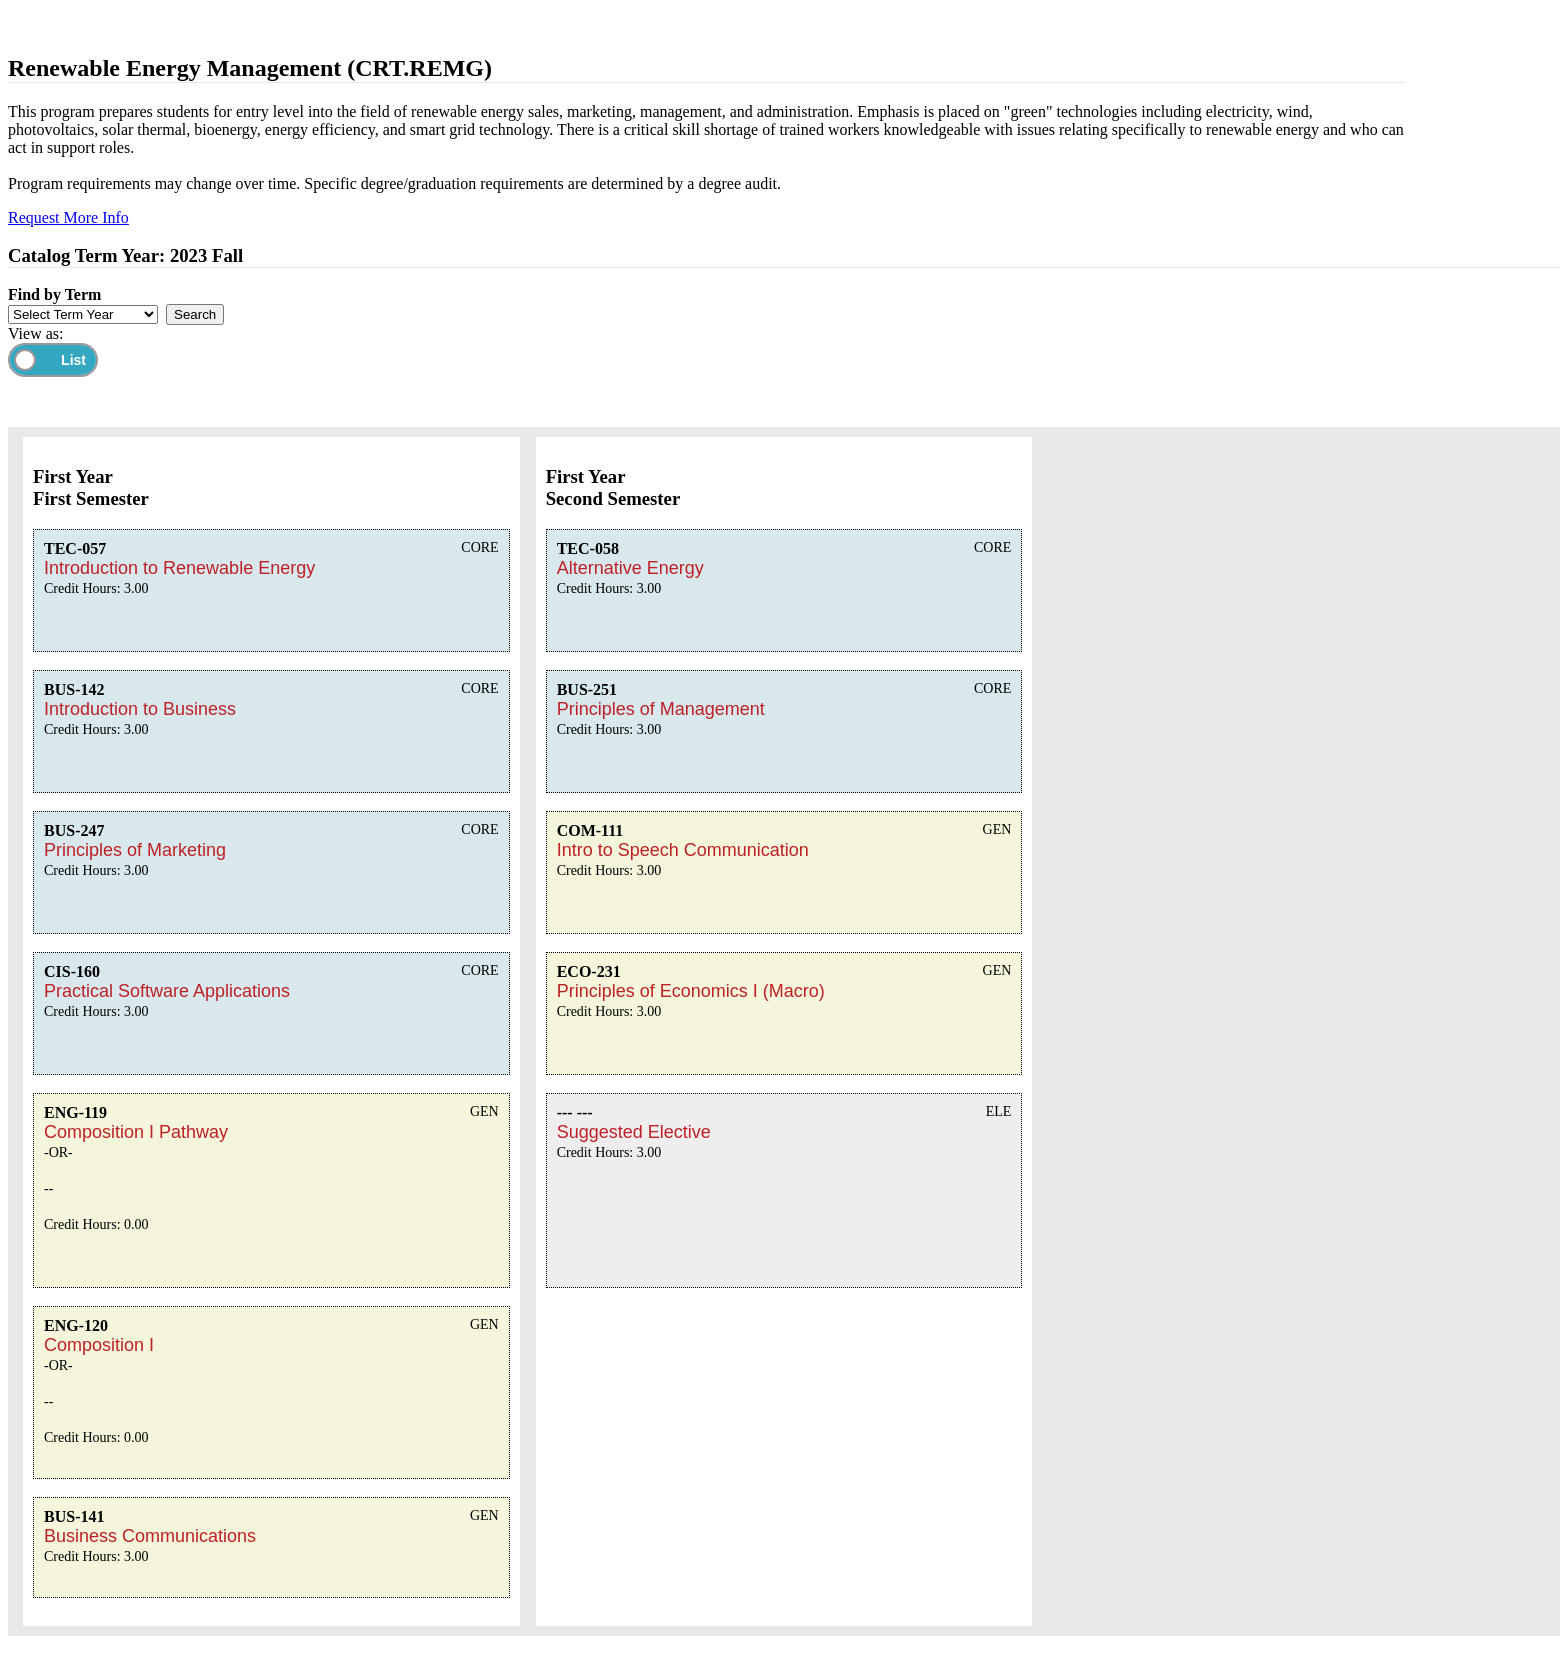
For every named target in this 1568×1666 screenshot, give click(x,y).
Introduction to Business (140, 709)
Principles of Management (661, 709)
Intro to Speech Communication (683, 850)
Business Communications (150, 1536)
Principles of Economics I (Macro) (691, 991)
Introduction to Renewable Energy (179, 568)
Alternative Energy (630, 568)
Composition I (99, 1345)
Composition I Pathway (136, 1132)
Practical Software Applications (167, 991)
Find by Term (54, 294)
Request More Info (68, 217)
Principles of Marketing (135, 850)
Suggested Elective (634, 1132)
